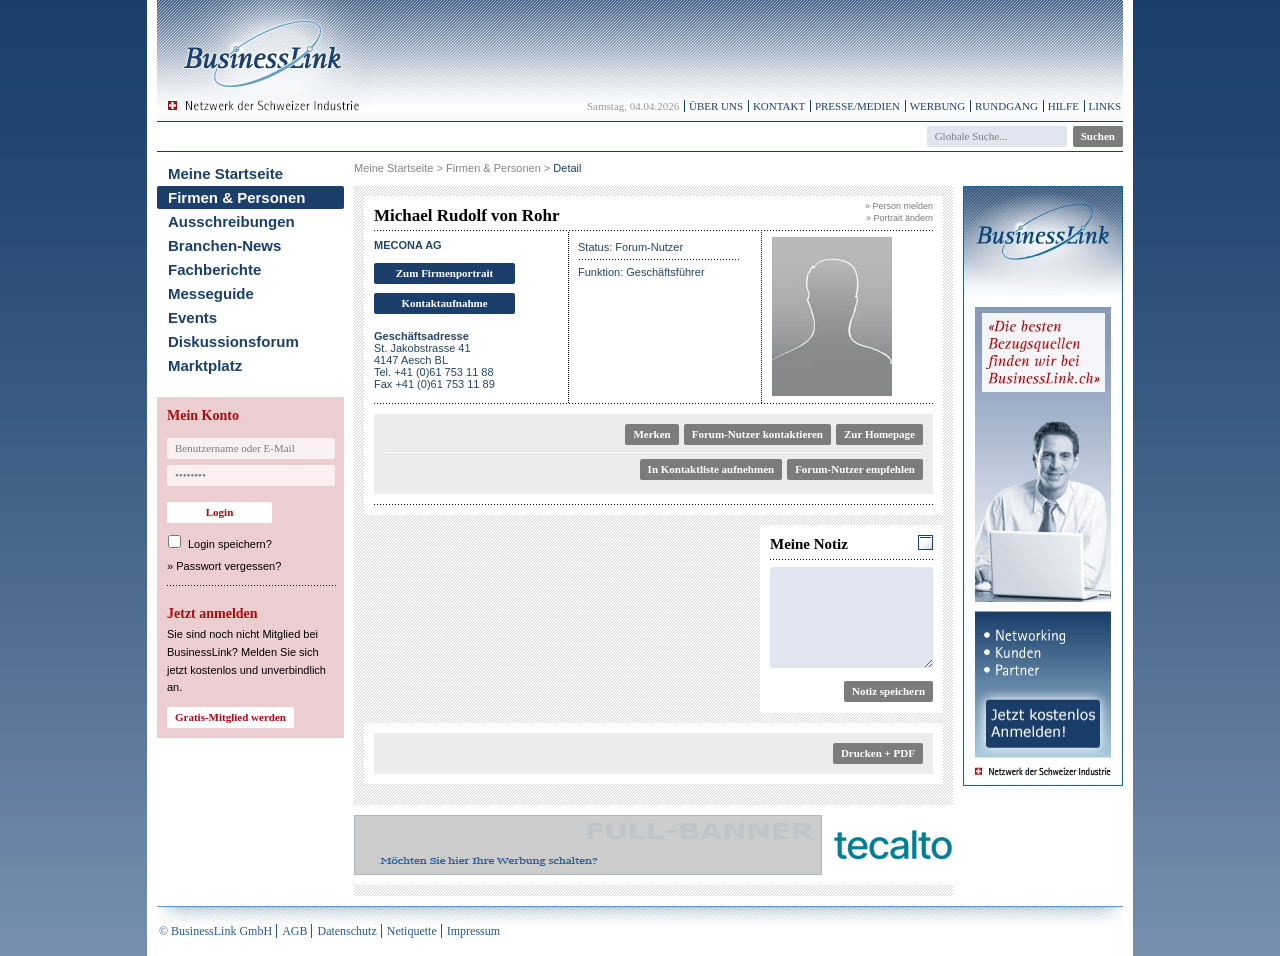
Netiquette (412, 931)
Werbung (938, 106)
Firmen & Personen (237, 197)
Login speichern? (230, 544)
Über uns (716, 106)
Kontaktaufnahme (444, 303)
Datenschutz (346, 931)
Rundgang (1006, 106)
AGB (294, 931)
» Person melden (899, 206)
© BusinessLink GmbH (215, 931)
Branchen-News (224, 245)
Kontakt (779, 106)
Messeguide (211, 293)
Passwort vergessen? (228, 566)
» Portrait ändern (899, 218)
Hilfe (1063, 106)
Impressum (473, 931)
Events (192, 317)
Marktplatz (205, 365)
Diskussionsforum (233, 341)
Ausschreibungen (231, 221)
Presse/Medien (857, 106)
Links (1105, 106)
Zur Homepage (879, 434)
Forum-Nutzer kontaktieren (757, 434)
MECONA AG (408, 245)
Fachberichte (214, 269)
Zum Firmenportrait (444, 273)
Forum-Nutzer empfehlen (855, 469)
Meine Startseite (225, 173)
